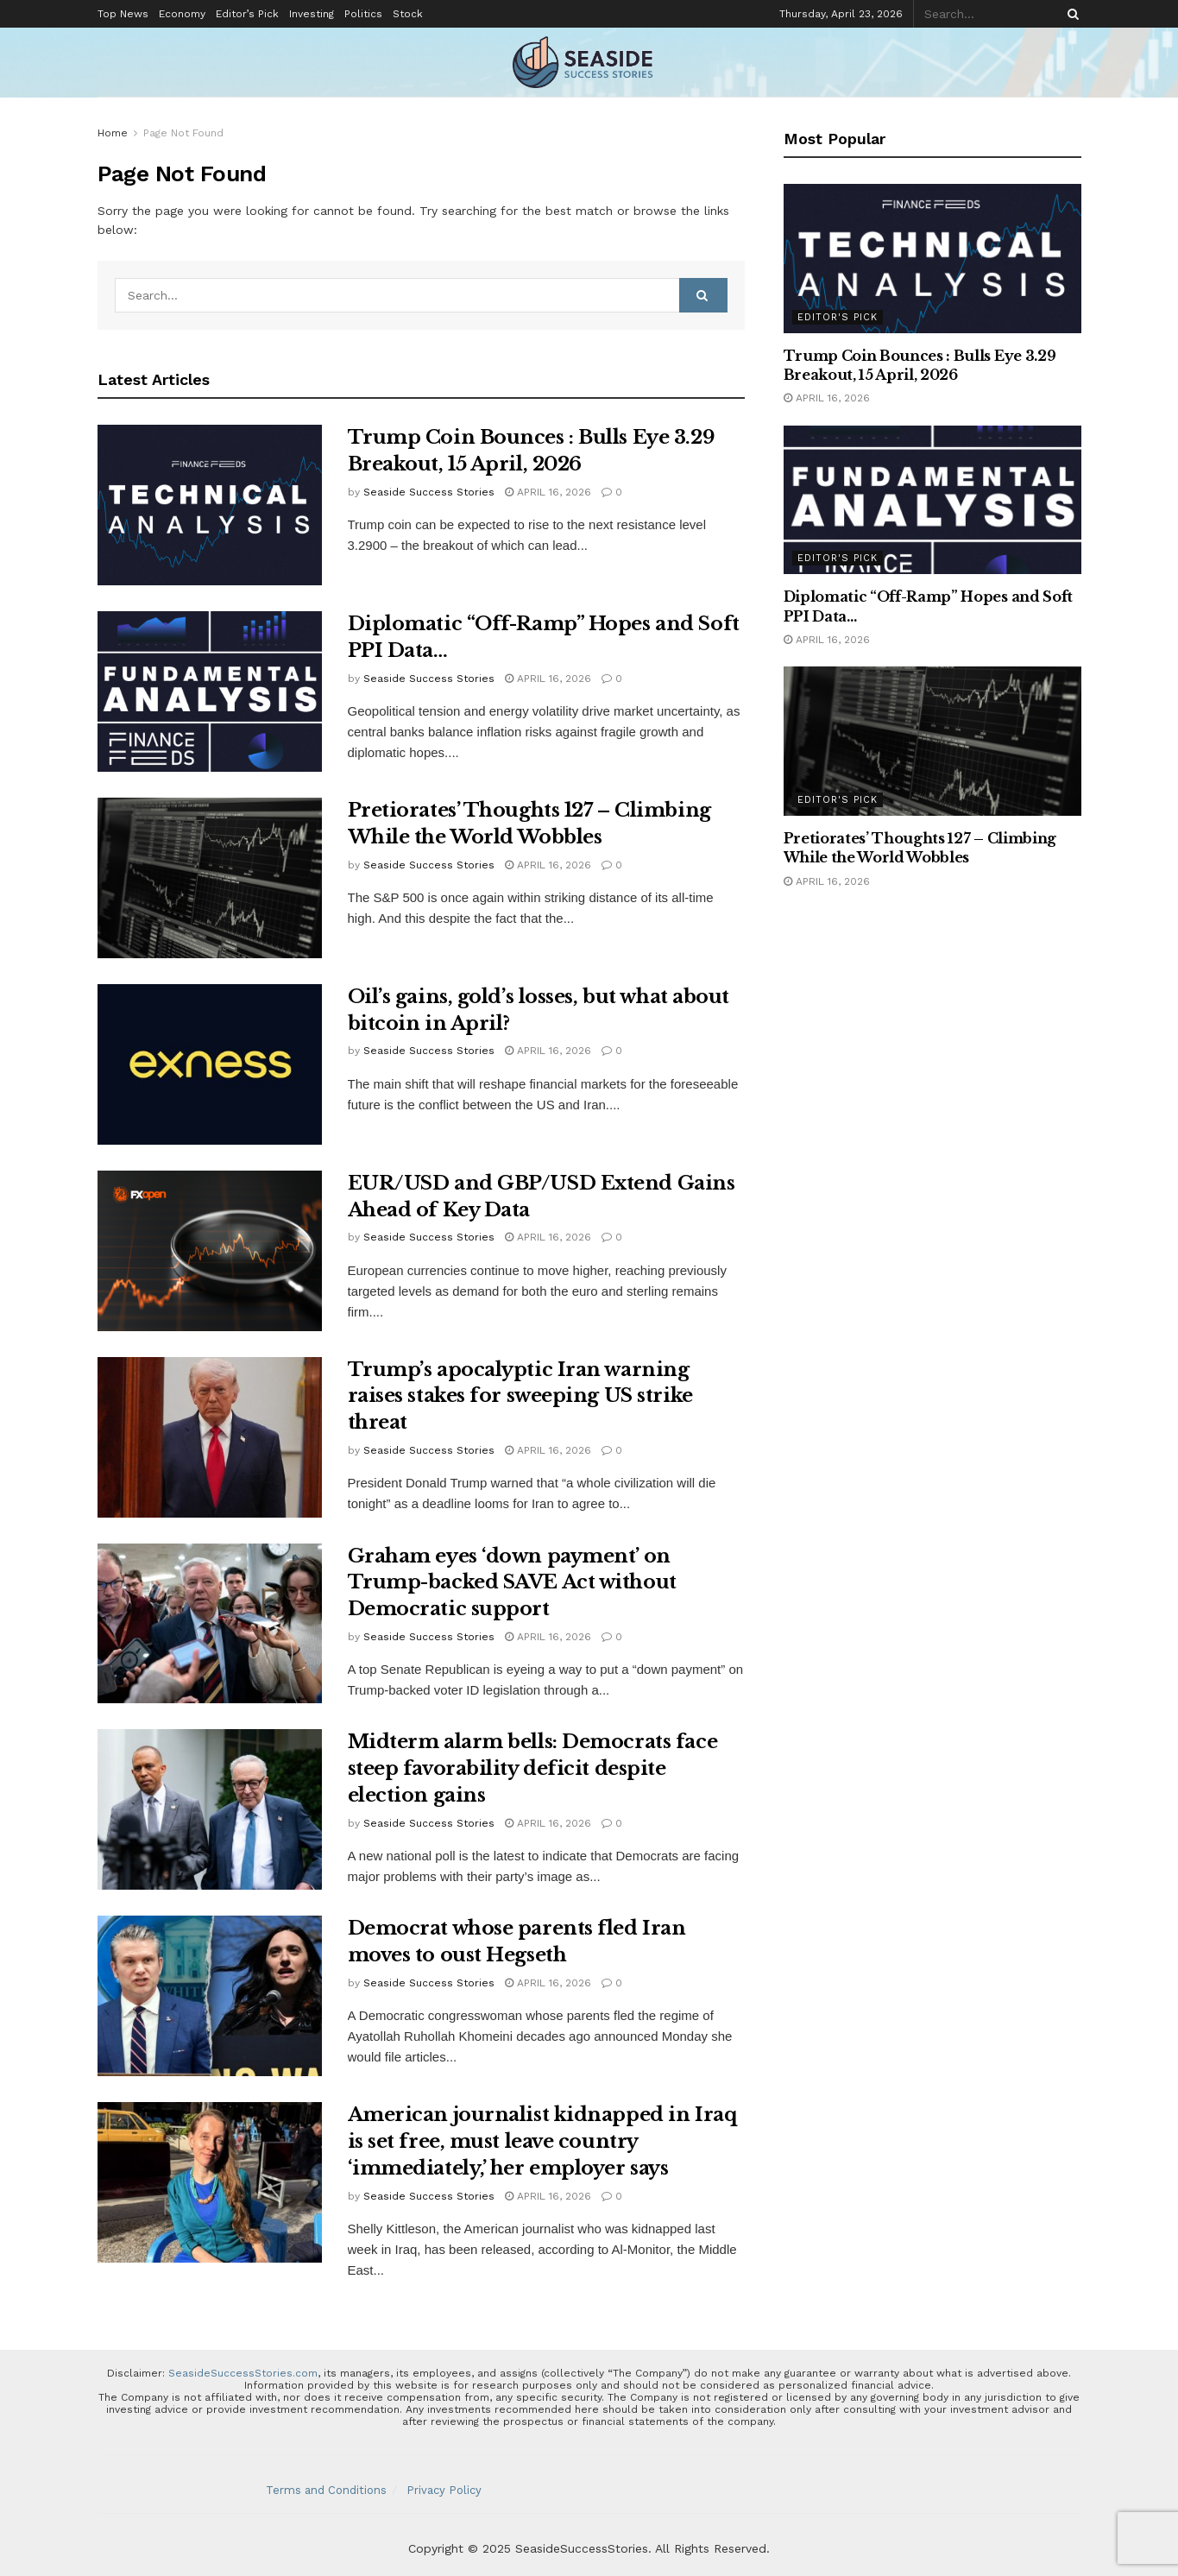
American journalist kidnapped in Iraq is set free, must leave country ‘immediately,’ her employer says (542, 2141)
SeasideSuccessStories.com (243, 2373)
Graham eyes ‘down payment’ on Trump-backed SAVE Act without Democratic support (512, 1582)
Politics (363, 14)
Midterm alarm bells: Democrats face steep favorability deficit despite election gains (533, 1768)
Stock (408, 14)
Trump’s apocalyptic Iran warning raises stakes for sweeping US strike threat (520, 1396)
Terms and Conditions (326, 2490)
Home (113, 133)
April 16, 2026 (548, 492)
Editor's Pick (837, 317)
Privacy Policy (444, 2490)
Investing (311, 14)
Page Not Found (183, 133)
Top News (123, 14)
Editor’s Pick (247, 14)
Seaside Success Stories (429, 492)
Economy (182, 14)
